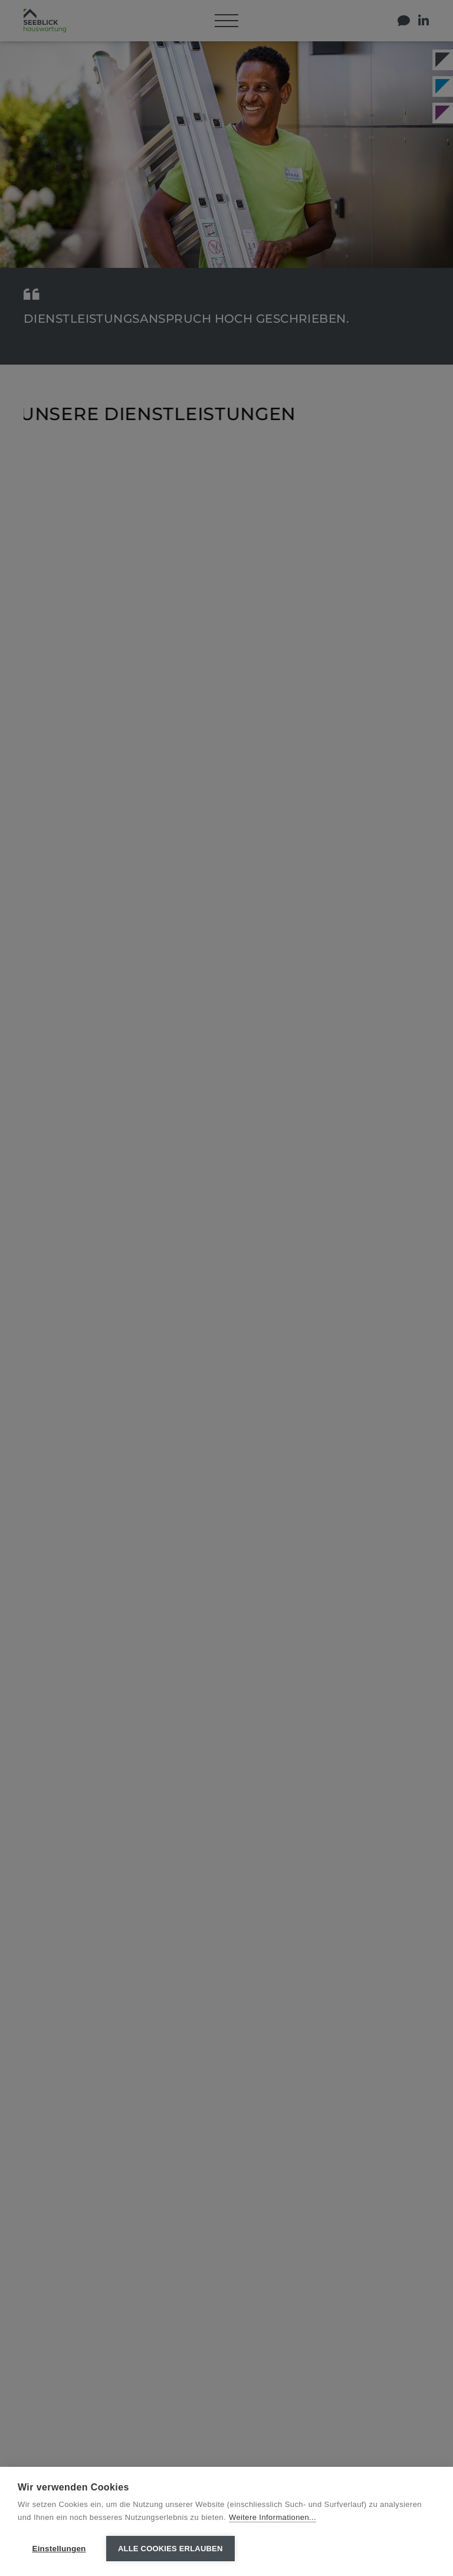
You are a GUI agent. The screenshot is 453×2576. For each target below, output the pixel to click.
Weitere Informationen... (272, 2517)
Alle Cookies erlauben (170, 2548)
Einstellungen (59, 2548)
